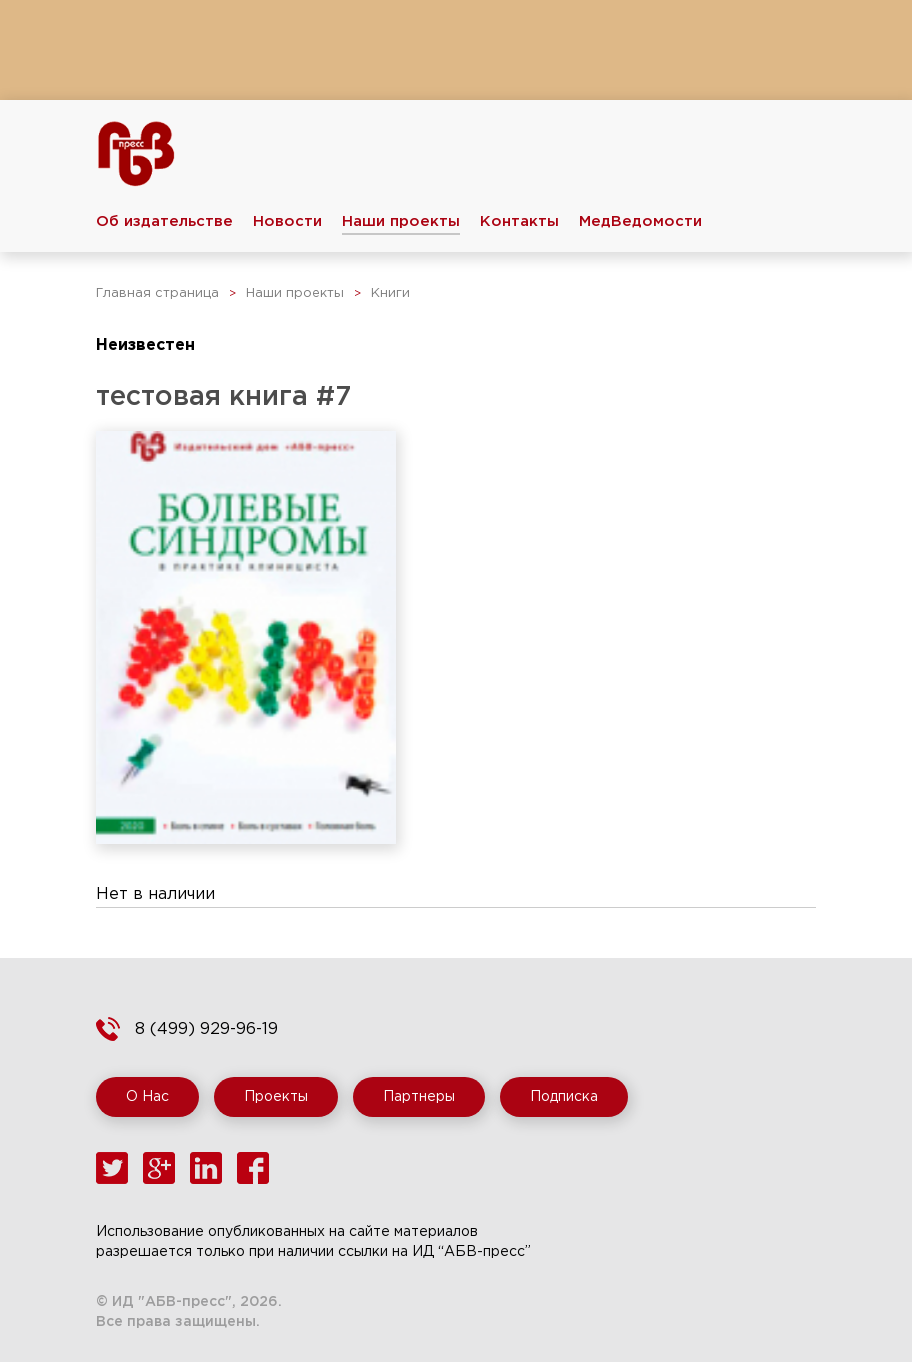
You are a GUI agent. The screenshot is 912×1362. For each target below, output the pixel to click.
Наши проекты (401, 221)
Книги (390, 293)
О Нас (147, 1097)
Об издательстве (164, 221)
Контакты (519, 221)
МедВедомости (640, 221)
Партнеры (419, 1097)
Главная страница (157, 293)
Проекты (276, 1097)
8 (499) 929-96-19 (206, 1029)
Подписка (564, 1097)
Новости (287, 221)
